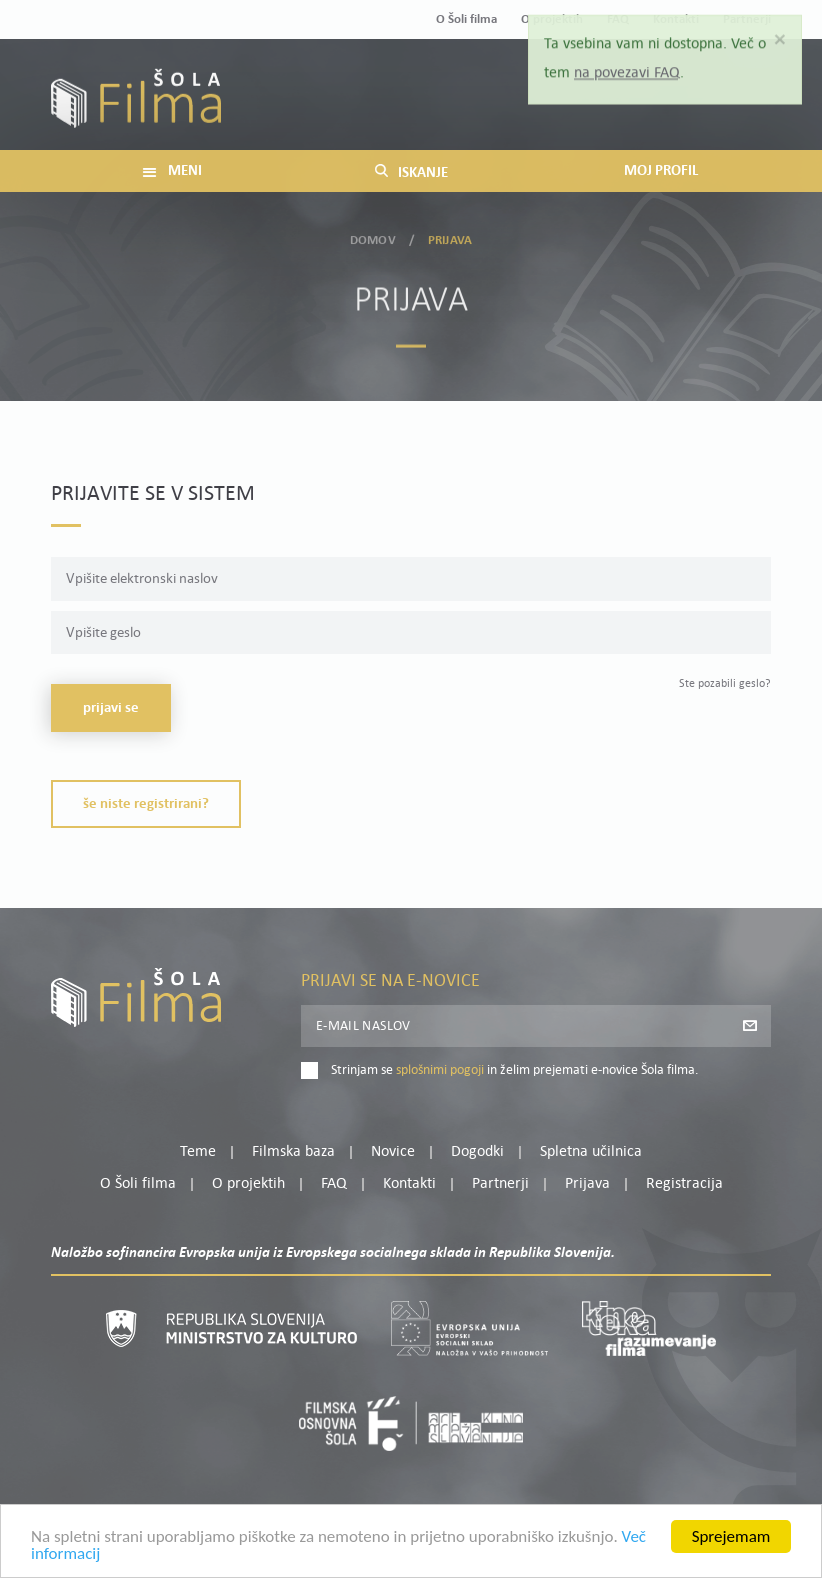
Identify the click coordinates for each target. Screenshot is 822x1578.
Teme (198, 1152)
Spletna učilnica (591, 1152)
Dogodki (477, 1152)
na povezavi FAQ (627, 66)
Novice (393, 1152)
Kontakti (409, 1184)
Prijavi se (111, 708)
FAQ (334, 1184)
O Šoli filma (466, 19)
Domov (373, 237)
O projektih (248, 1184)
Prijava (646, 108)
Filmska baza (293, 1152)
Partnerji (500, 1184)
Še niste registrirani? (146, 804)
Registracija (737, 108)
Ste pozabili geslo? (725, 684)
